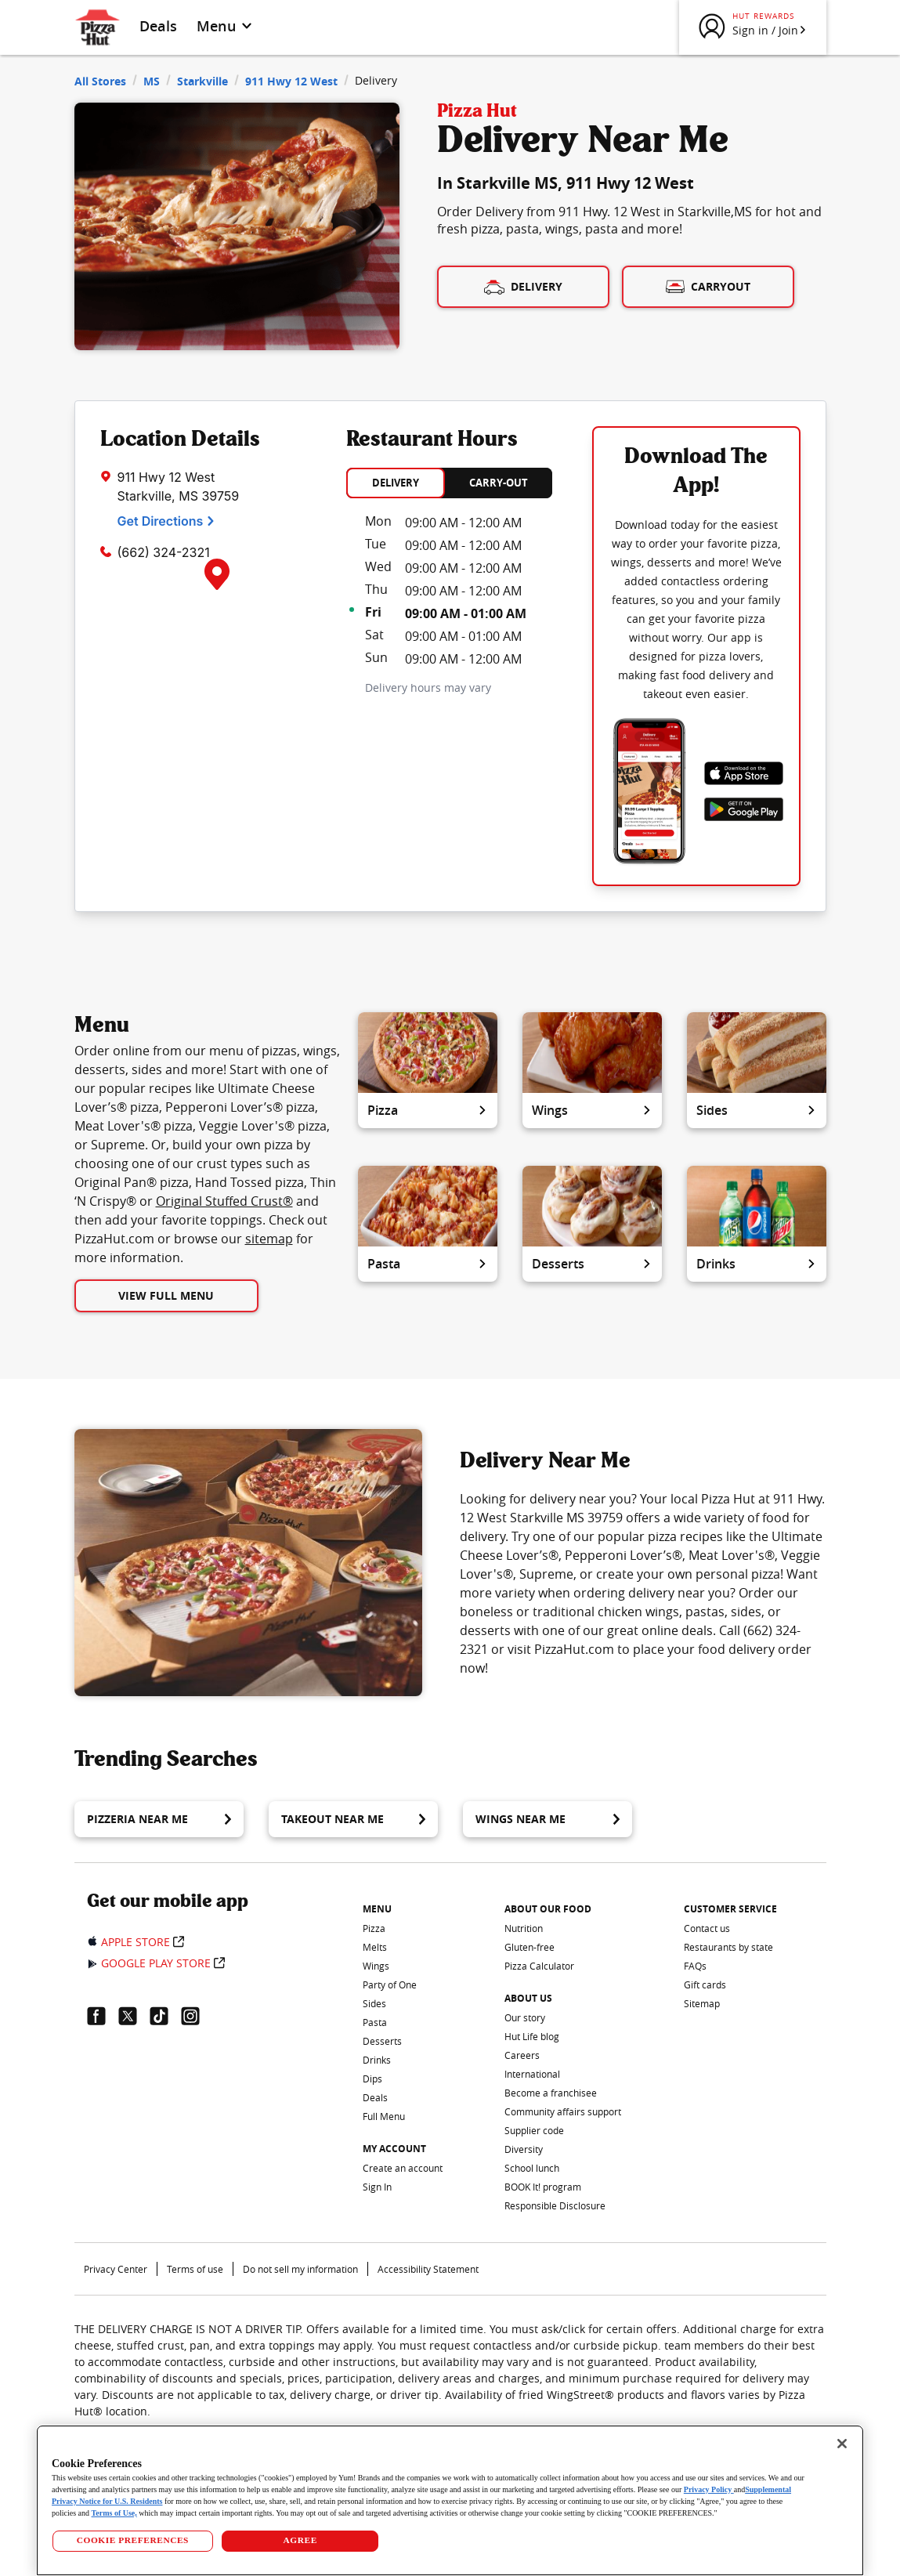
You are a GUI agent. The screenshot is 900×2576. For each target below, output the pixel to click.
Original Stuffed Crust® (224, 1201)
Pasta (427, 1263)
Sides (756, 1110)
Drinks (756, 1263)
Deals (158, 25)
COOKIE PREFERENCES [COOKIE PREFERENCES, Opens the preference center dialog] (133, 2540)
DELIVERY (395, 483)
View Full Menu (166, 1295)
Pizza (427, 1110)
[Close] (842, 2443)
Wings (592, 1110)
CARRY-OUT (498, 483)
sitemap (269, 1238)
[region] (450, 2500)
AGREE (300, 2540)
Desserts (592, 1263)
